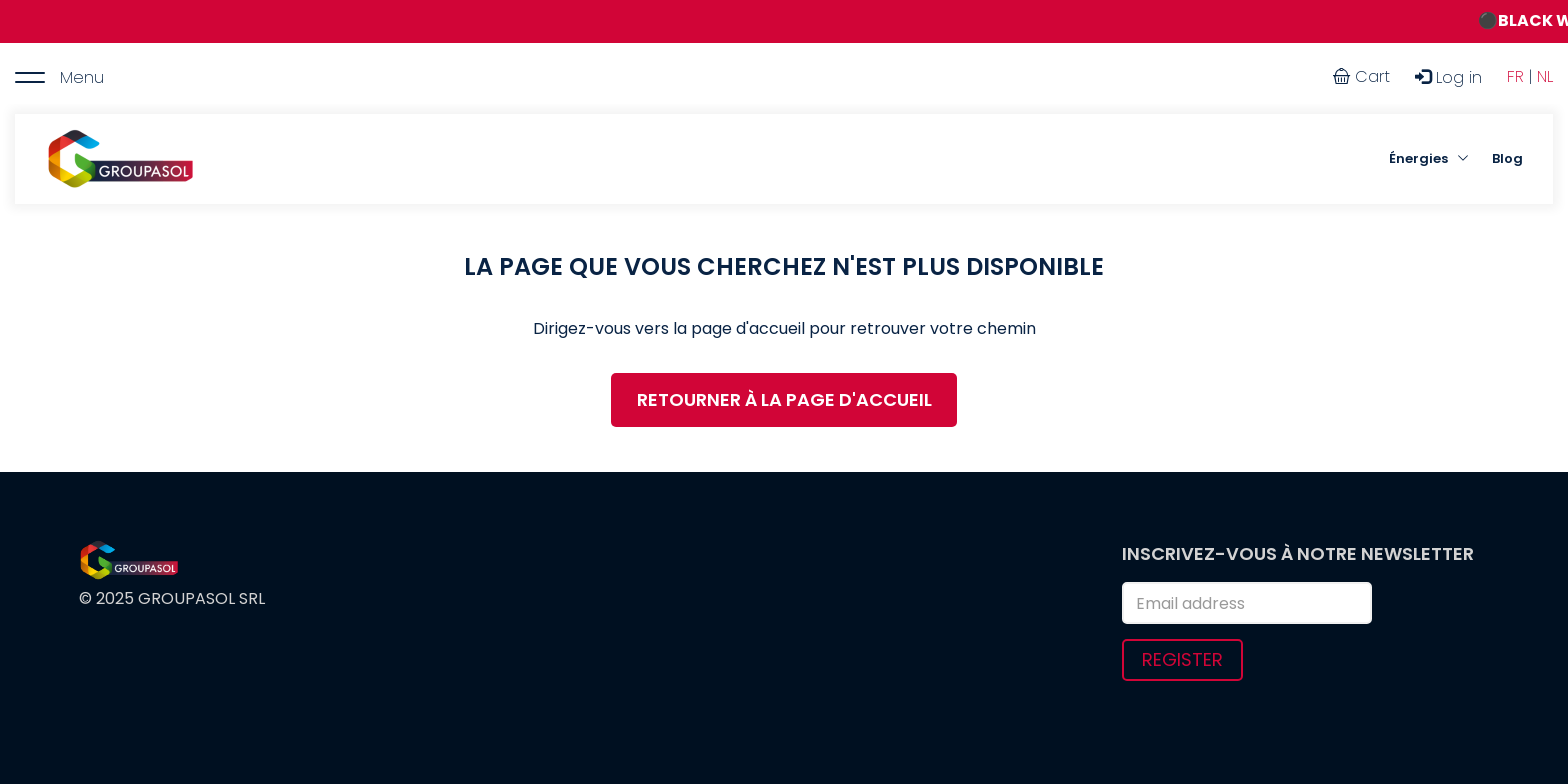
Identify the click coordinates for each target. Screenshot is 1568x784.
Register (1182, 659)
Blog (1507, 158)
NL (1545, 76)
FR (1515, 76)
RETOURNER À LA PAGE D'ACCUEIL (784, 399)
